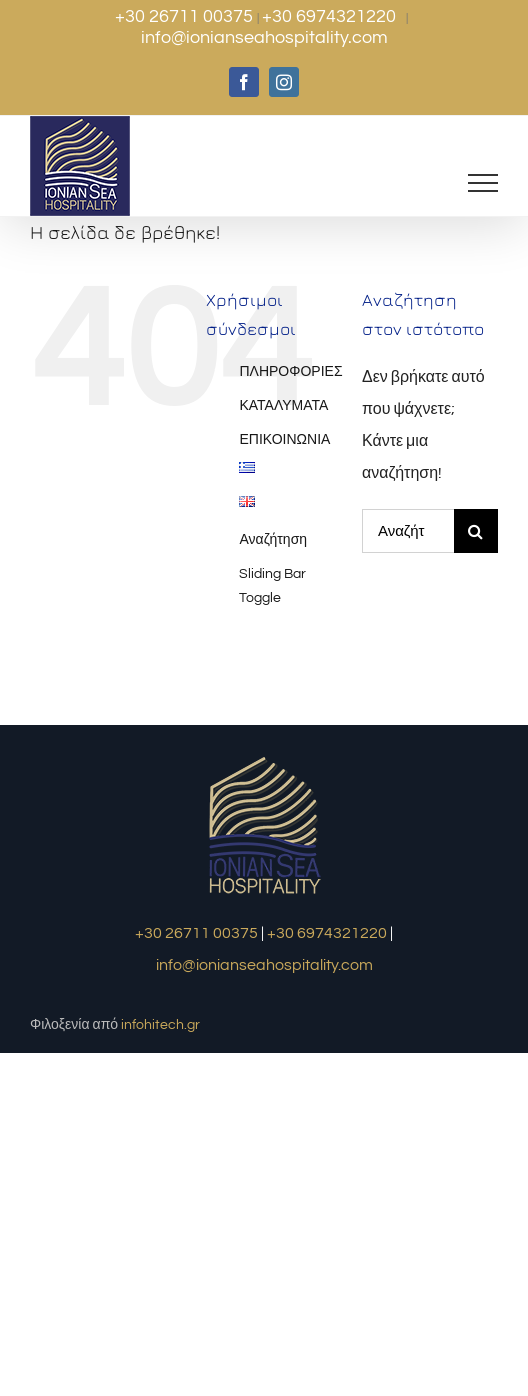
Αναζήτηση (273, 540)
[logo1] (264, 759)
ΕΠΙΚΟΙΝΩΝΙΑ (284, 440)
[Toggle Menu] (483, 183)
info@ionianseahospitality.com (264, 37)
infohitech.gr (160, 1025)
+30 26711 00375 (186, 16)
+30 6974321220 (331, 16)
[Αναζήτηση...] (408, 531)
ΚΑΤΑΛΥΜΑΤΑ (283, 406)
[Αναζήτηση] (476, 531)
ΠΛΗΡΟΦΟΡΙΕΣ (290, 372)
